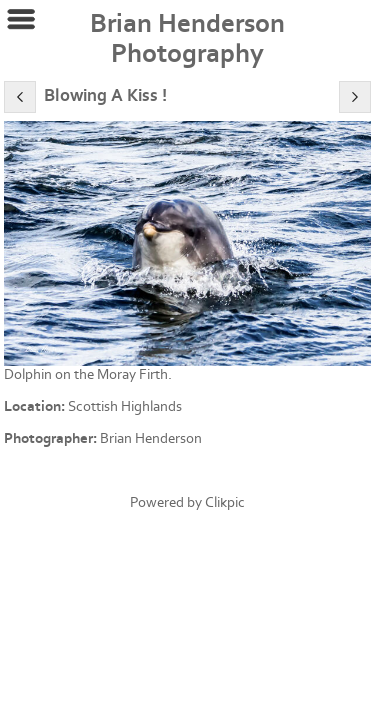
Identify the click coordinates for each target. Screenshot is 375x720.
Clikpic (225, 502)
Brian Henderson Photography (187, 39)
